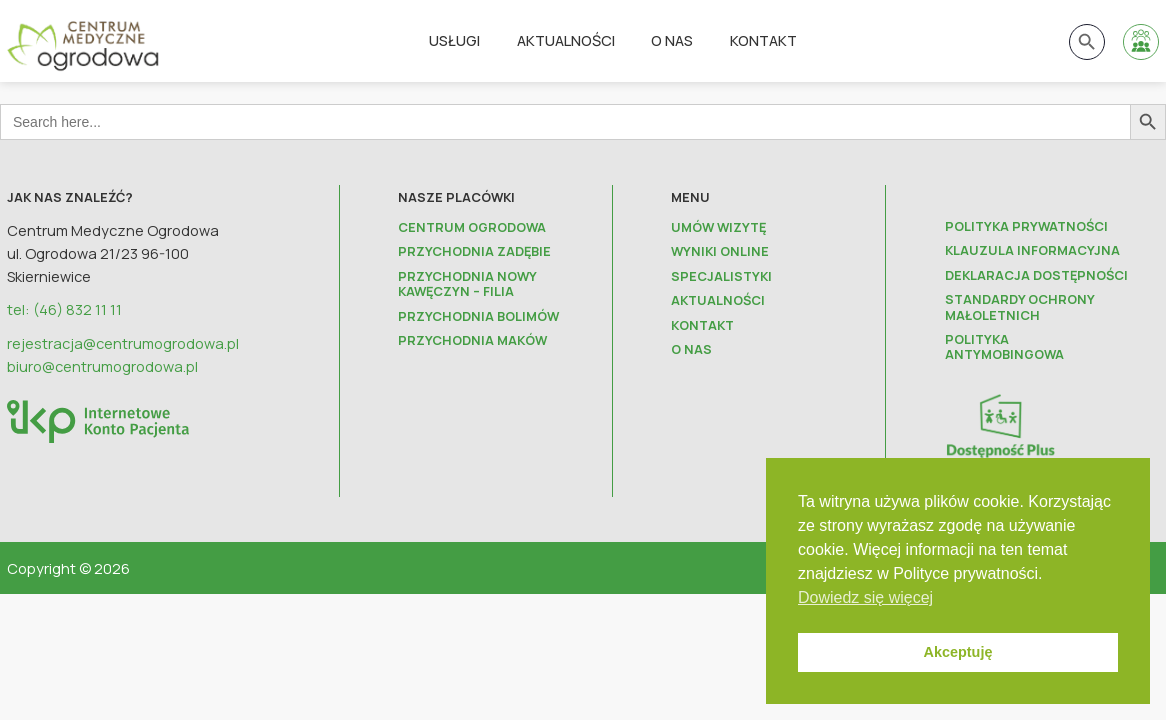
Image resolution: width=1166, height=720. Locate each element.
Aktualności (566, 40)
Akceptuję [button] (958, 652)
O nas (672, 40)
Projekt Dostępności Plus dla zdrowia (1026, 472)
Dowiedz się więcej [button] (865, 597)
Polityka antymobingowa (1004, 347)
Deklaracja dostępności (1036, 275)
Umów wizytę (718, 227)
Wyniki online (720, 251)
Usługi (454, 40)
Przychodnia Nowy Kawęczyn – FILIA (467, 284)
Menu (690, 197)
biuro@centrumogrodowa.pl (102, 366)
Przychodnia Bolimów (478, 316)
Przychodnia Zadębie (474, 251)
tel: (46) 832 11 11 (64, 309)
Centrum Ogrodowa (472, 227)
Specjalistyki (721, 276)
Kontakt (763, 40)
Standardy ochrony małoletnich (1019, 307)
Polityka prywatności (1026, 226)
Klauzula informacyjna (1032, 250)
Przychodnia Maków (472, 340)
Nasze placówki (456, 197)
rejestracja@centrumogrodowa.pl (123, 343)
